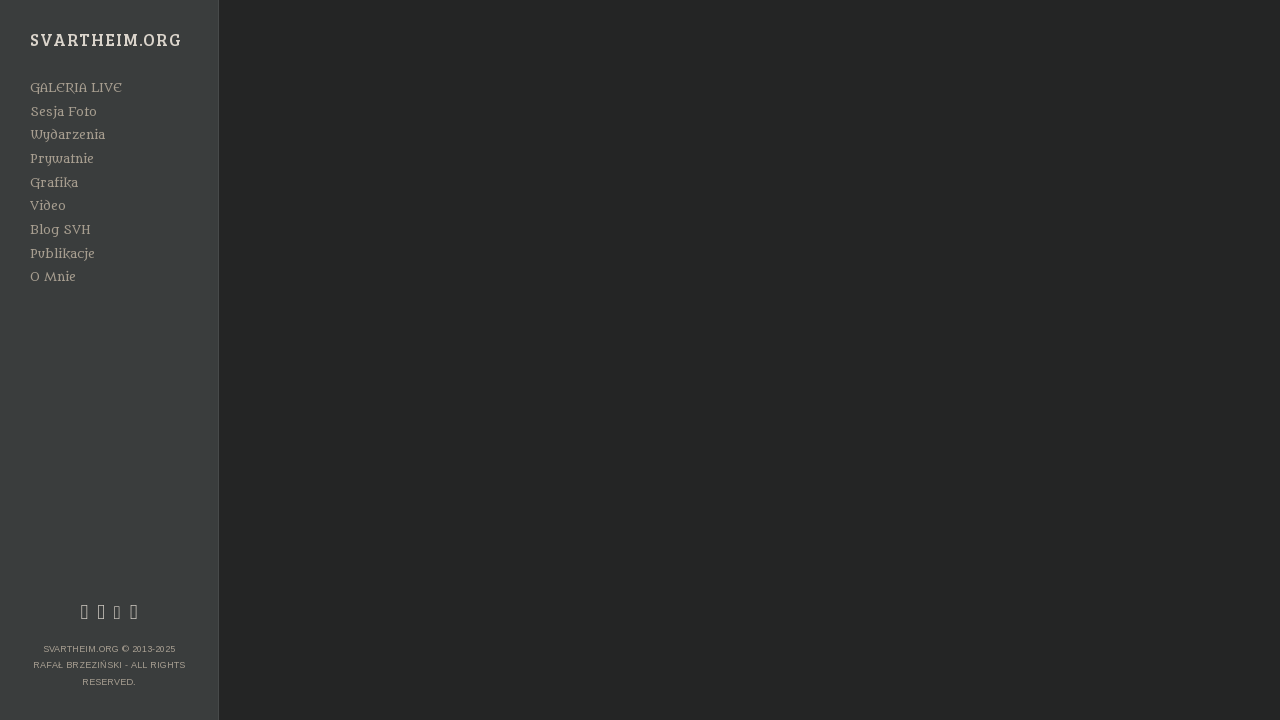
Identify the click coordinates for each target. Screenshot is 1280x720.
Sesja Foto (63, 112)
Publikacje (62, 254)
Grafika (54, 183)
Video (48, 206)
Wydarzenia (67, 135)
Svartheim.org (106, 40)
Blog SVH (60, 230)
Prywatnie (62, 159)
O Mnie (53, 277)
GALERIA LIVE (76, 88)
